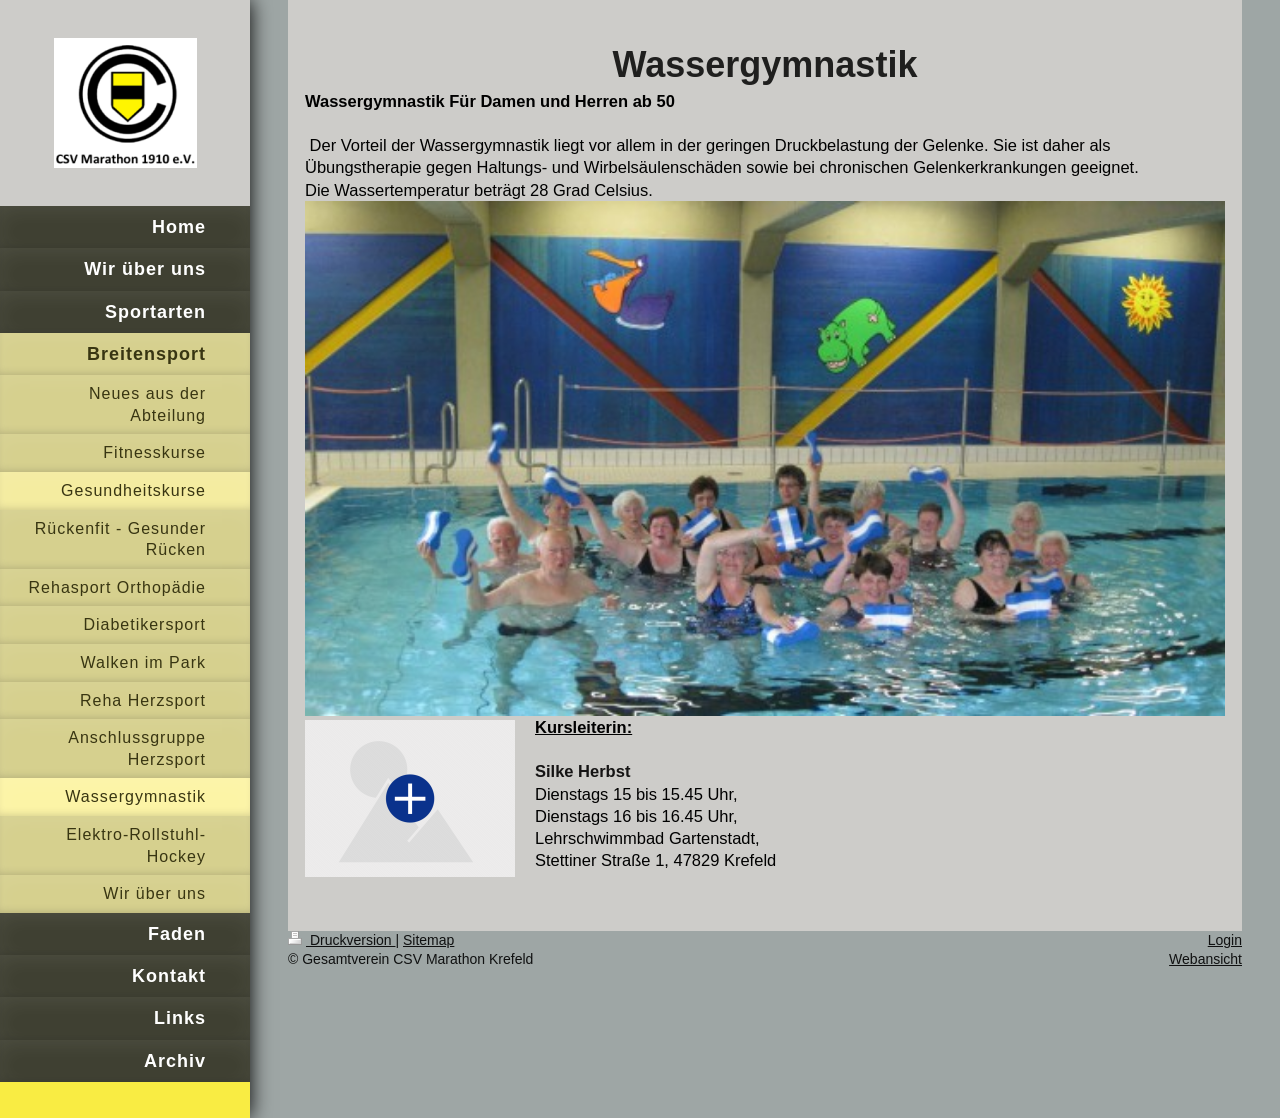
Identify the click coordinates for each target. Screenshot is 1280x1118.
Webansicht (1205, 959)
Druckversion (341, 940)
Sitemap (428, 940)
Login (1225, 940)
